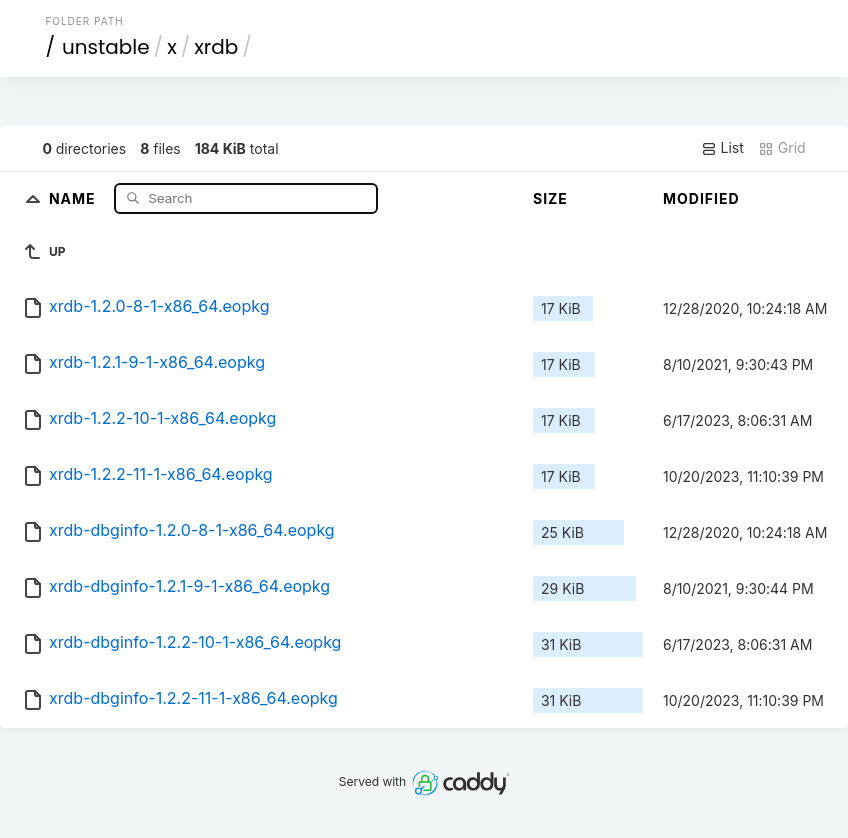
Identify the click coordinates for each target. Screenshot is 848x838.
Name (74, 197)
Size (550, 198)
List (722, 148)
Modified (701, 198)
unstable (106, 47)
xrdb (216, 47)
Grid (782, 148)
